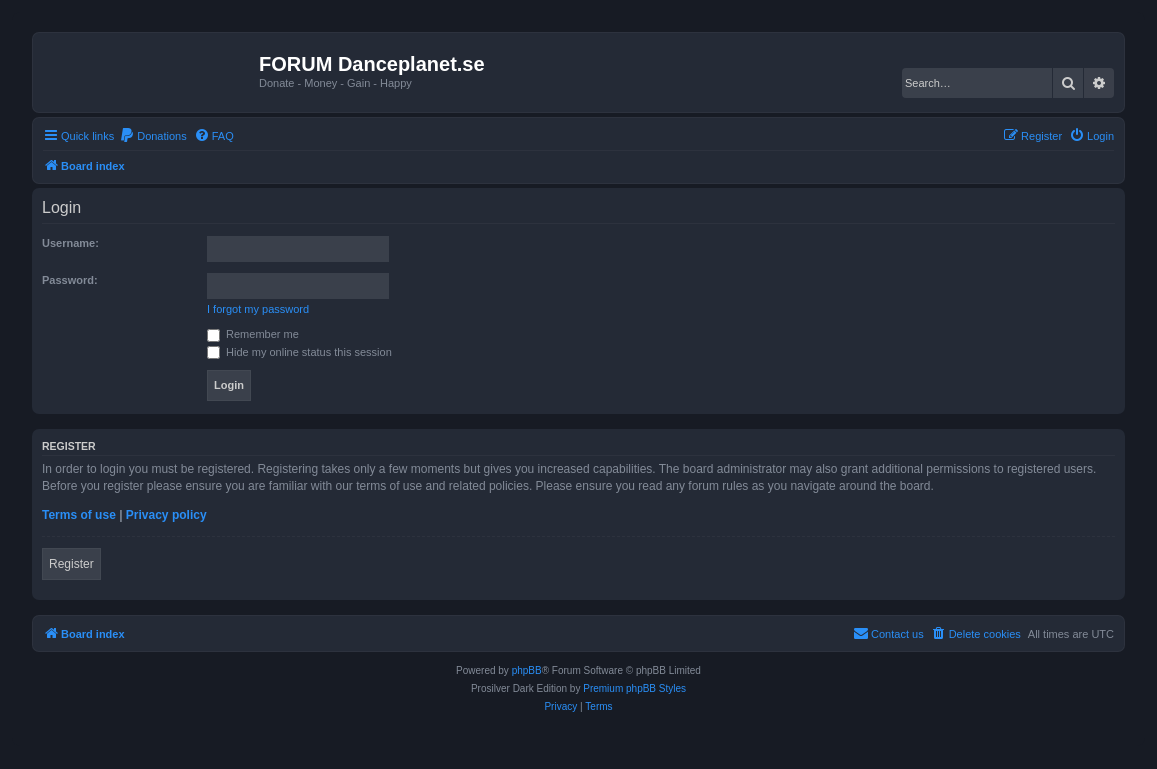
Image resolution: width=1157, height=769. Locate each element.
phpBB (527, 670)
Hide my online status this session (299, 352)
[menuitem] (153, 136)
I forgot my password (258, 309)
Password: (70, 280)
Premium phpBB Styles (634, 688)
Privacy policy (166, 515)
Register (71, 564)
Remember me (253, 334)
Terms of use (79, 515)
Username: (70, 243)
